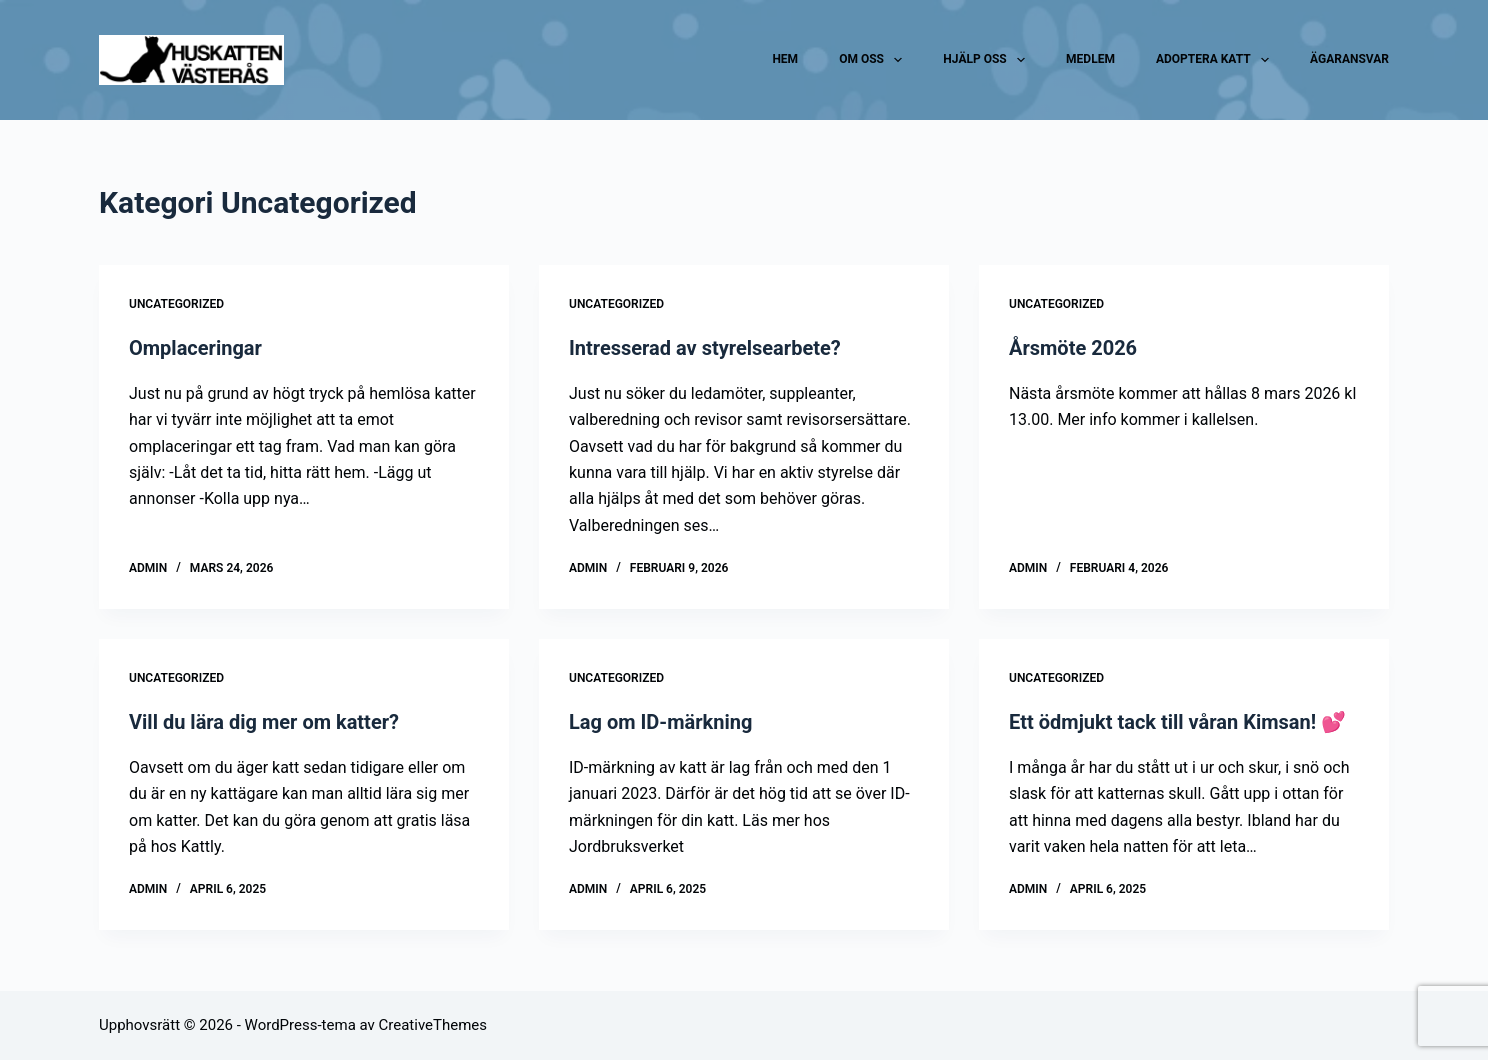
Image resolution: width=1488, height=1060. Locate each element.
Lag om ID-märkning (660, 722)
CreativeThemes (433, 1025)
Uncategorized (176, 304)
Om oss (874, 60)
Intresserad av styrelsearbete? (705, 348)
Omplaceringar (195, 348)
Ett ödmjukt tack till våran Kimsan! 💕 (1177, 722)
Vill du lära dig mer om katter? (264, 722)
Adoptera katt (1216, 60)
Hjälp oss (988, 60)
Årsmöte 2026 (1073, 348)
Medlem (1090, 59)
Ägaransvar (1349, 59)
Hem (785, 59)
